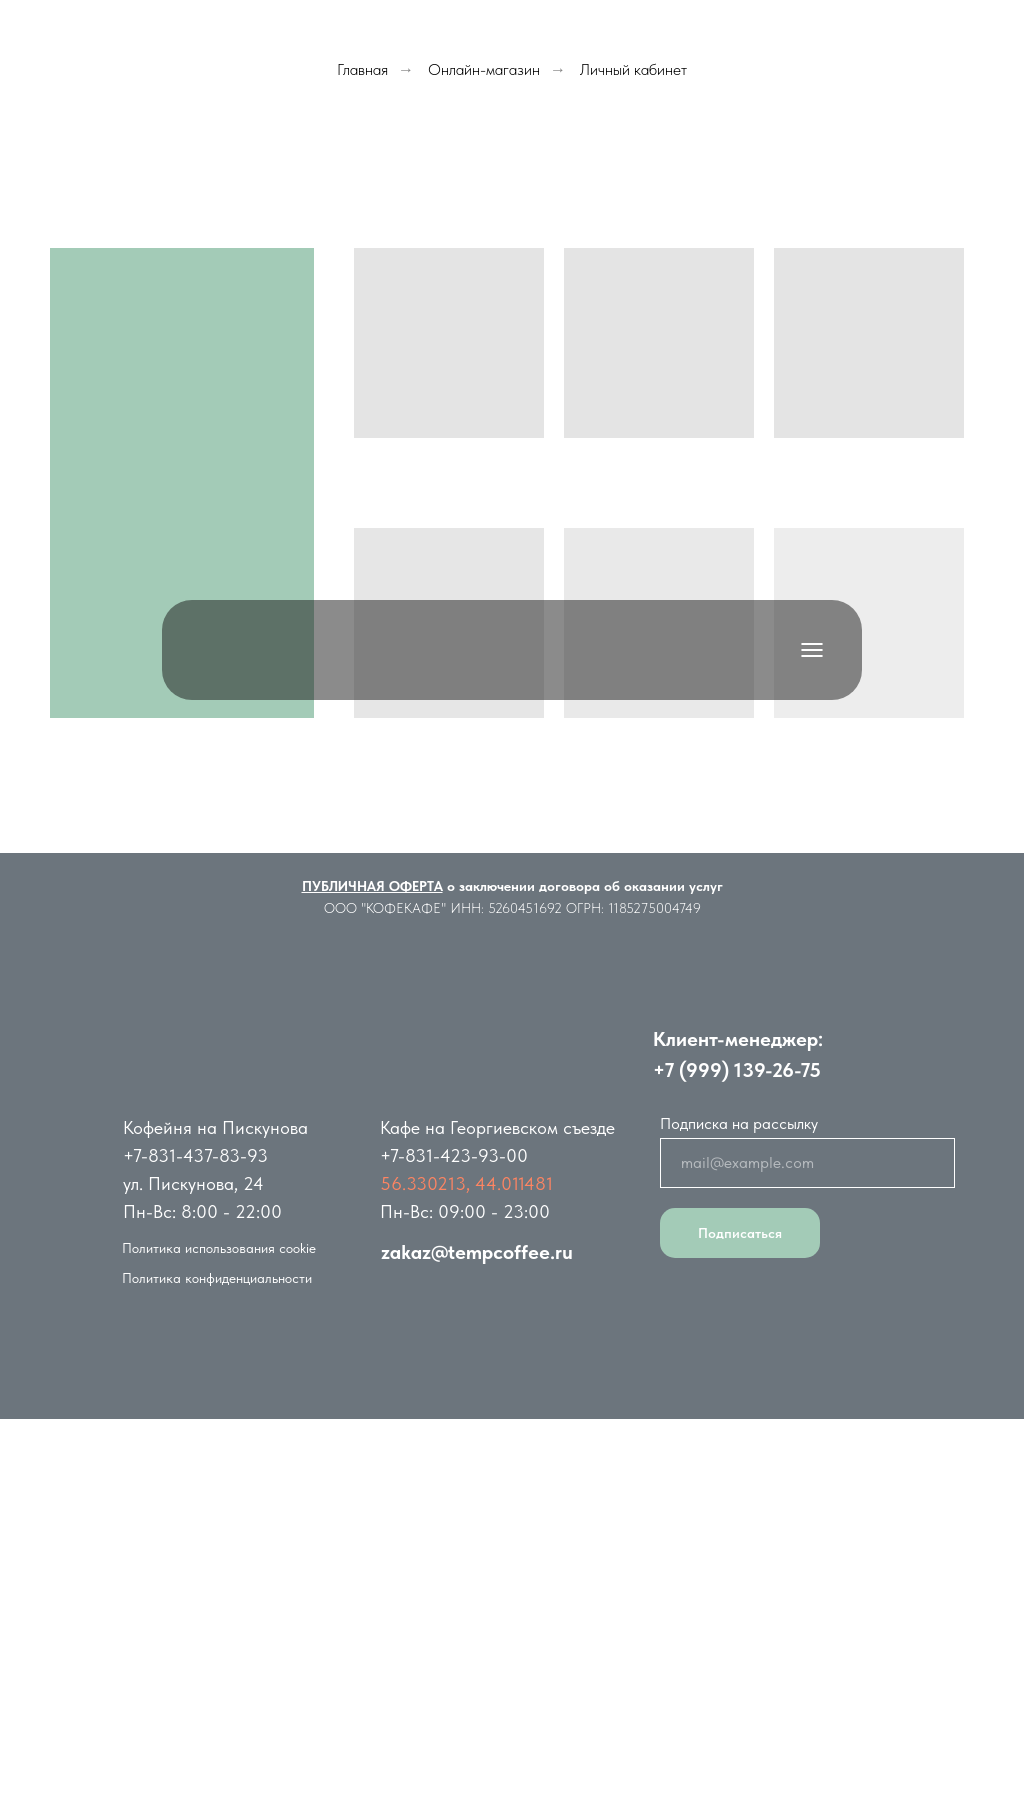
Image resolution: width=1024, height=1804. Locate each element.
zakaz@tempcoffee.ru (477, 1252)
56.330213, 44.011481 (466, 1183)
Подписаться (740, 1233)
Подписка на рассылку (739, 1123)
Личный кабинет (633, 69)
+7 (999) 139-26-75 (737, 1070)
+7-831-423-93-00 (454, 1155)
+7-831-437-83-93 (195, 1155)
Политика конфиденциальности (217, 1278)
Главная (362, 69)
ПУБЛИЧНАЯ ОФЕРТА (372, 886)
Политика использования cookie (219, 1248)
